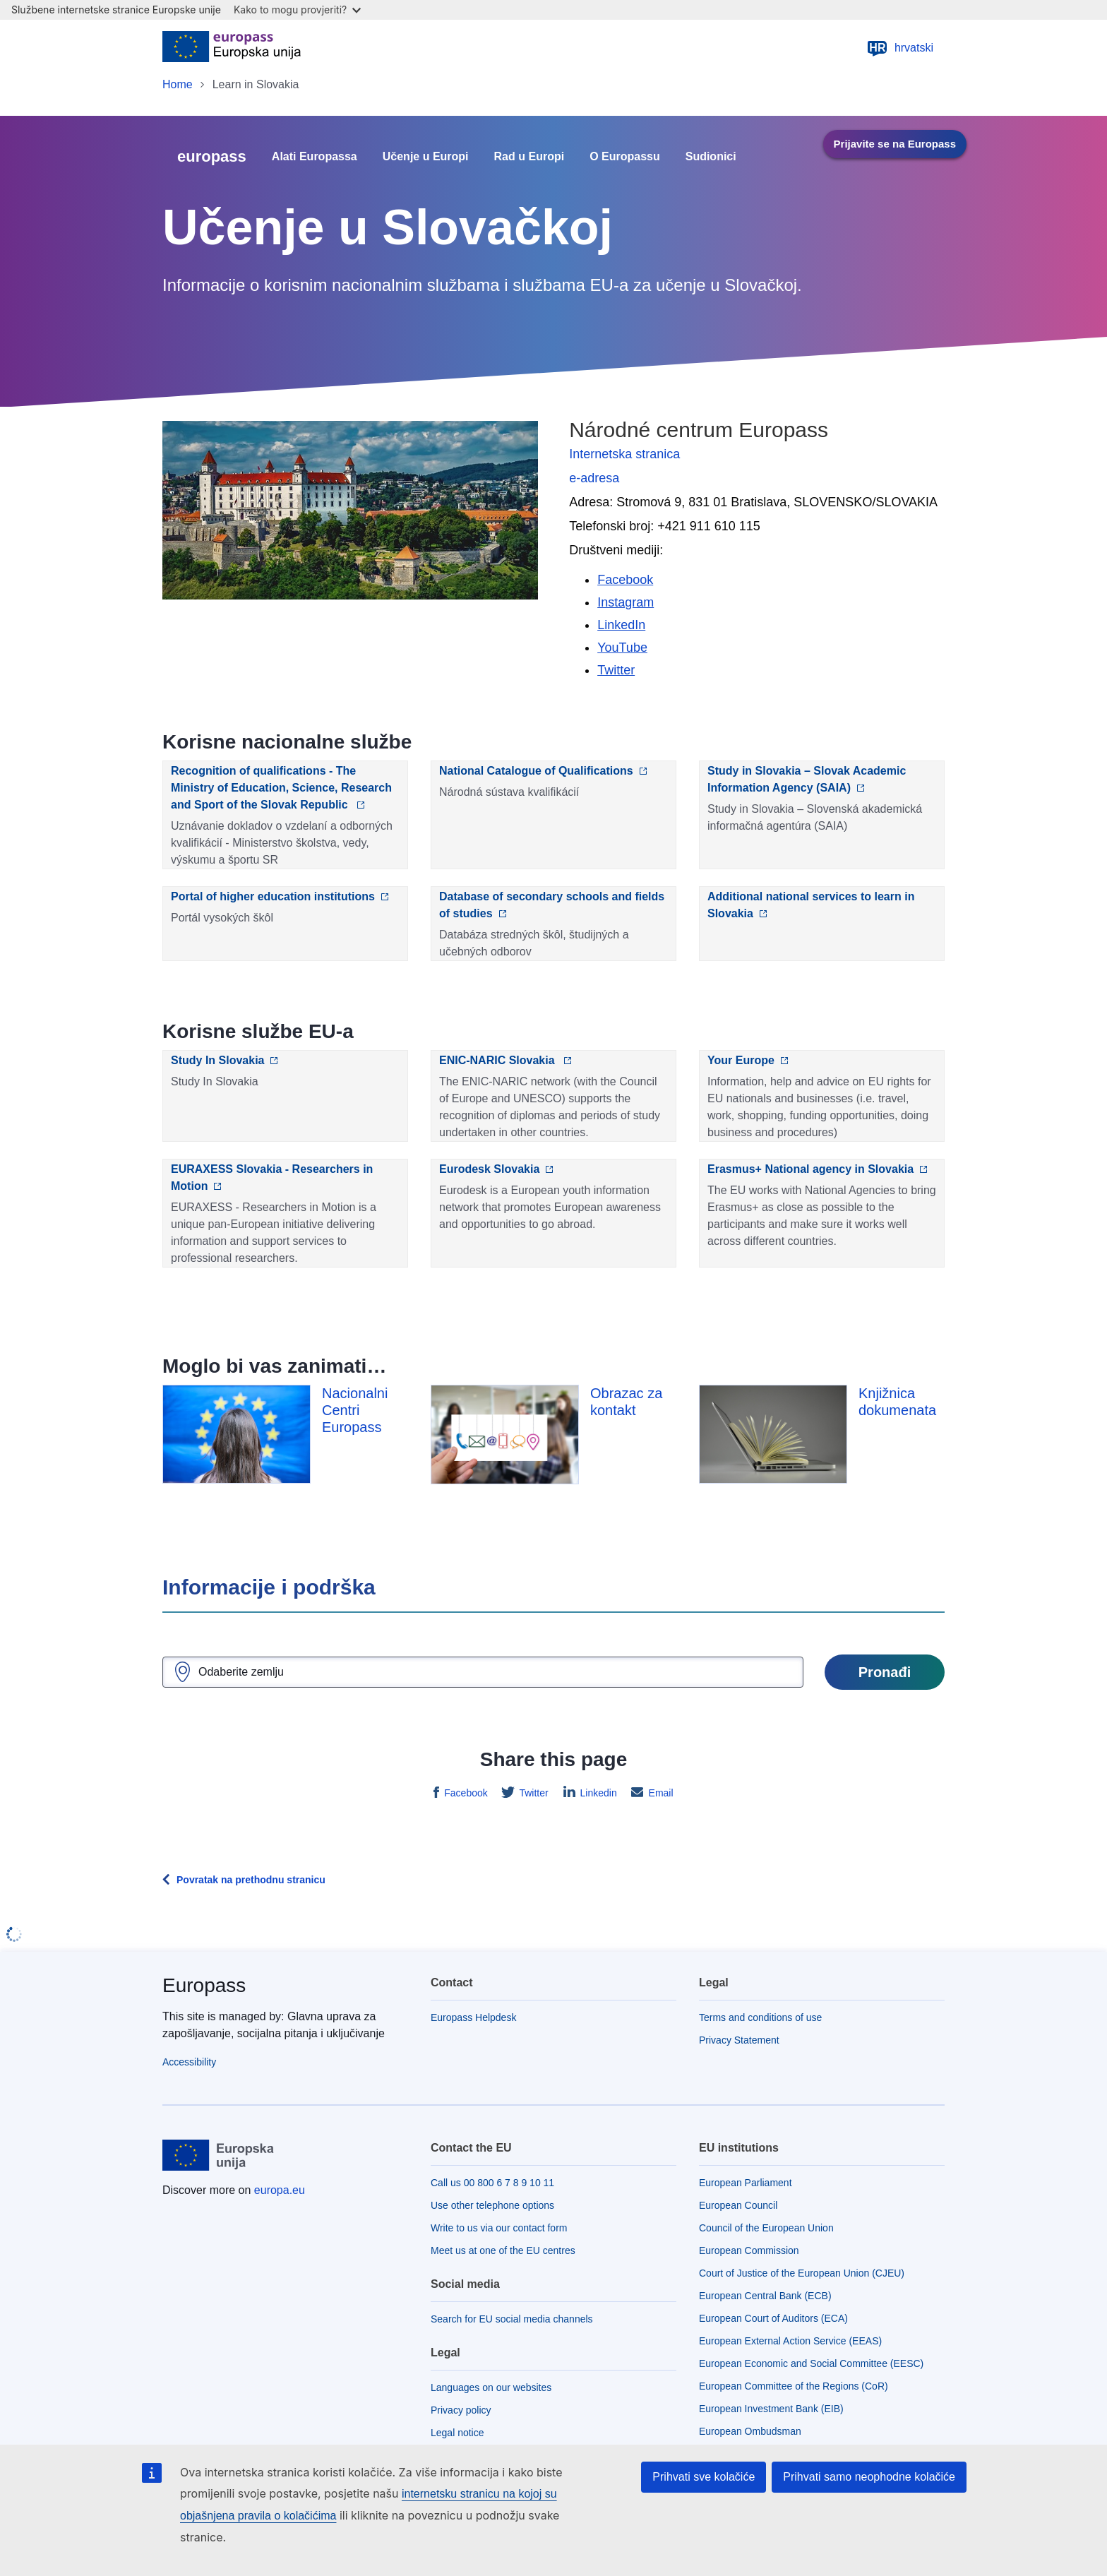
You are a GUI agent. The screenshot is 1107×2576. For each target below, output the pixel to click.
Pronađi (884, 1672)
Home (177, 84)
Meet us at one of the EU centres (503, 2250)
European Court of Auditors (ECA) (773, 2318)
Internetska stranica (624, 454)
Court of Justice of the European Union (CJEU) (801, 2273)
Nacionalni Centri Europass (355, 1410)
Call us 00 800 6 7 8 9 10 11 (492, 2182)
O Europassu (625, 156)
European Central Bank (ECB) (765, 2295)
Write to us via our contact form (499, 2228)
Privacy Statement (739, 2040)
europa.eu (279, 2190)
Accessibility (189, 2062)
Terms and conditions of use (760, 2017)
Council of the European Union (766, 2228)
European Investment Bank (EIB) (771, 2408)
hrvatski (899, 48)
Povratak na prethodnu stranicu (250, 1879)
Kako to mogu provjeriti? (297, 10)
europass (211, 156)
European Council (738, 2205)
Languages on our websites (491, 2387)
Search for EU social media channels (512, 2319)
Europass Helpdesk (473, 2017)
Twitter (533, 1793)
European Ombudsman (750, 2431)
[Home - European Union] (231, 48)
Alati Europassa (314, 156)
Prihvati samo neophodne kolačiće (869, 2477)
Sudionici (711, 156)
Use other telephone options (492, 2205)
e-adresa (594, 478)
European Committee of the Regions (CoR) (793, 2386)
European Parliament (745, 2182)
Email (660, 1793)
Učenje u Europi (426, 156)
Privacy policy (461, 2410)
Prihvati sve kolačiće (703, 2477)
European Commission (749, 2250)
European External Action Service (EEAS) (790, 2341)
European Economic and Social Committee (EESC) (811, 2363)
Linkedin (597, 1793)
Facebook (464, 1793)
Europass (204, 1985)
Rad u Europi (529, 156)
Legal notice (457, 2432)
